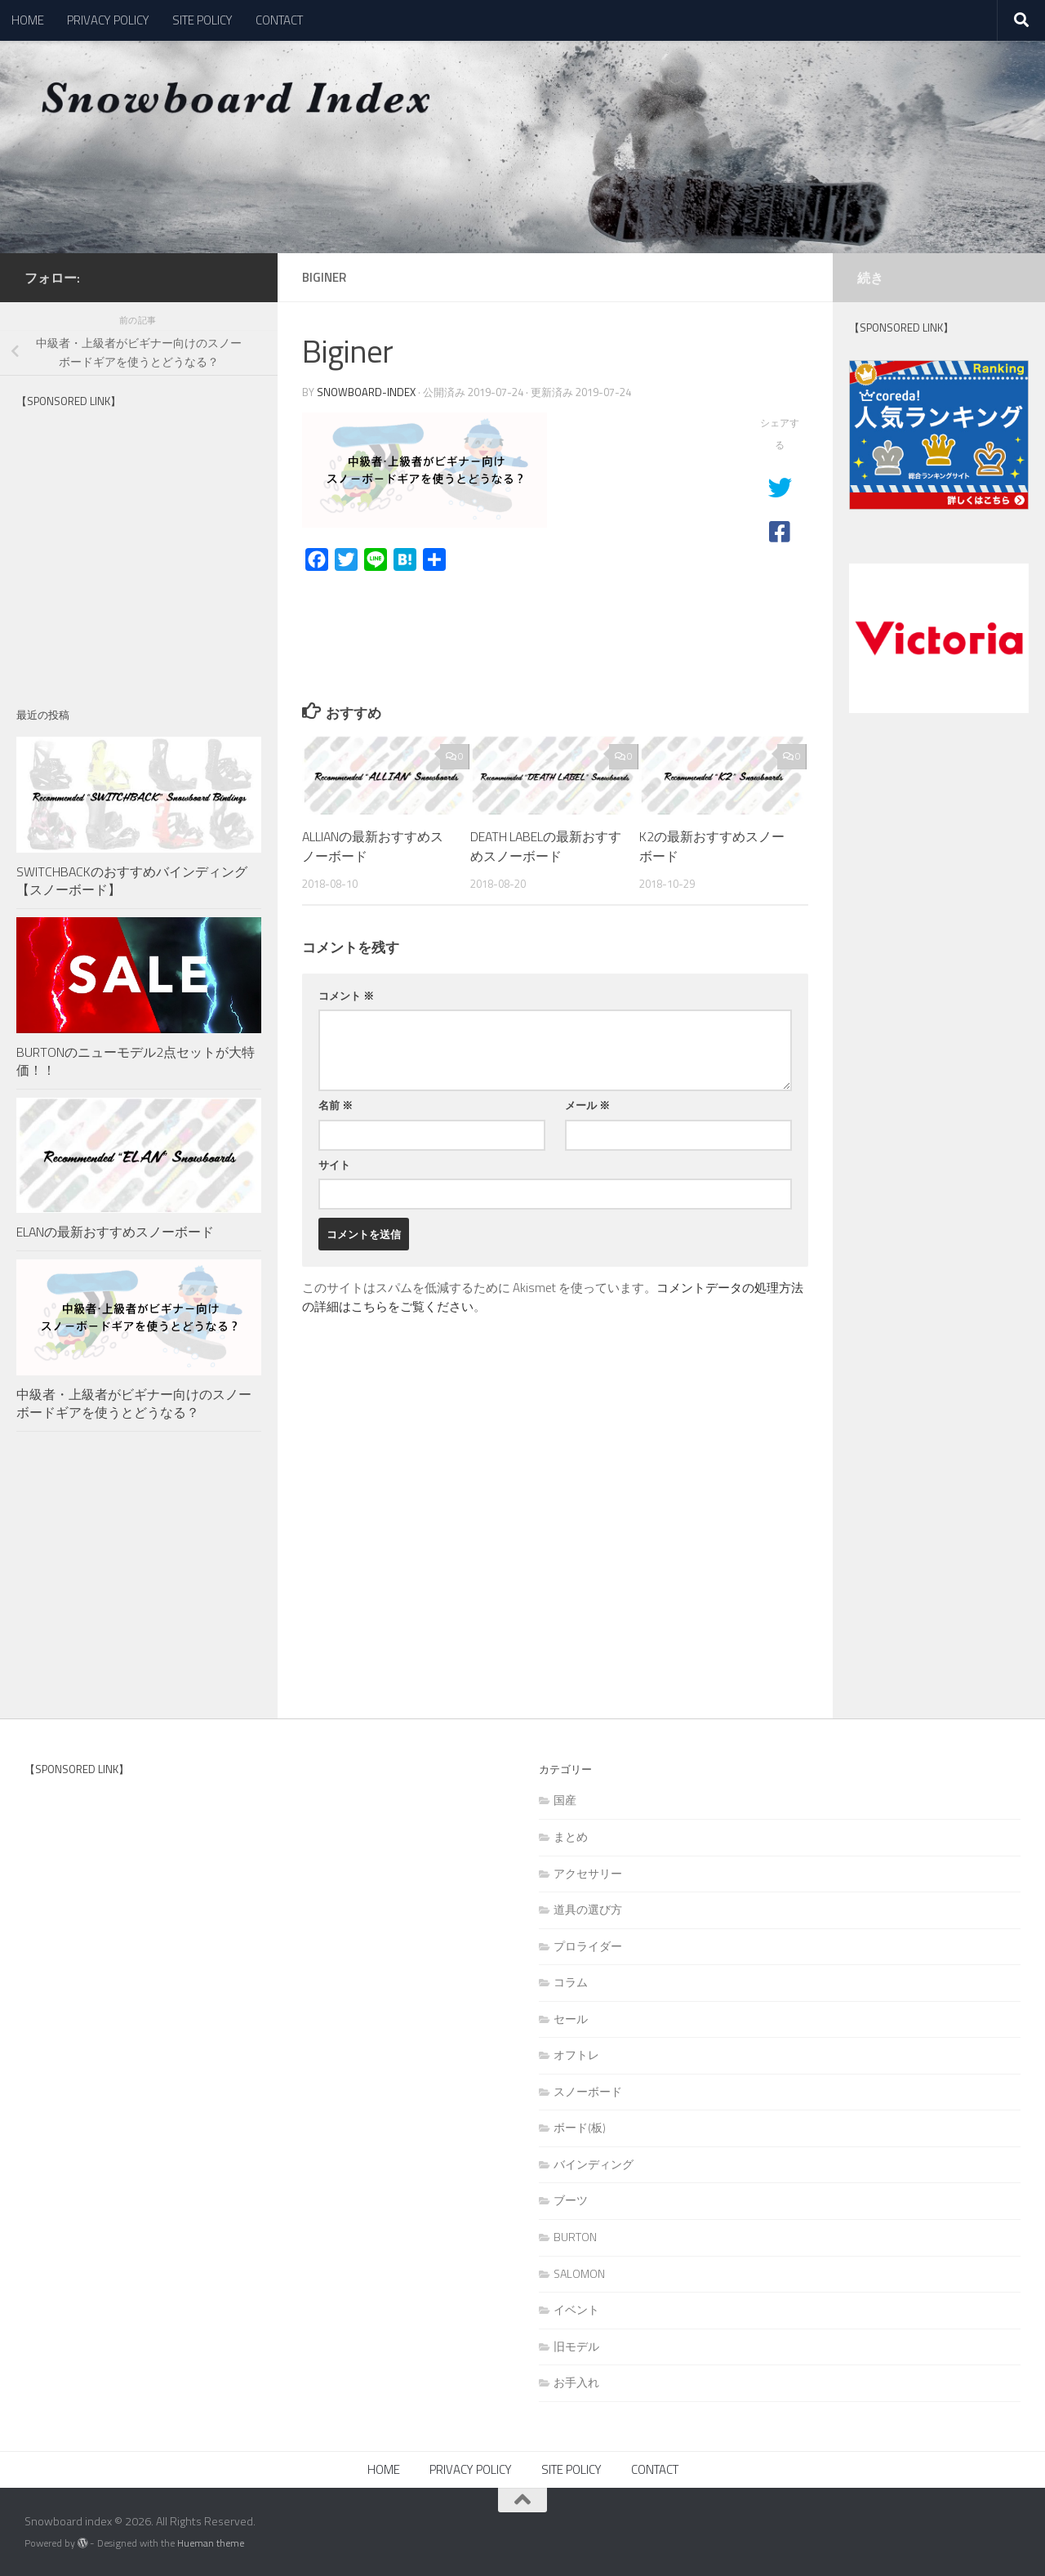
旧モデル (576, 2346)
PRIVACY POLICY (108, 20)
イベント (576, 2309)
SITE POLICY (202, 20)
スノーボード (588, 2091)
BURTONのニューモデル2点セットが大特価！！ (135, 1061)
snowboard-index (366, 392)
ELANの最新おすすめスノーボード (115, 1231)
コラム (571, 1981)
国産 (565, 1799)
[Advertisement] (138, 554)
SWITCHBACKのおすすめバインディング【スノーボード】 (131, 880)
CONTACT (279, 20)
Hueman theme (210, 2543)
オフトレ (576, 2054)
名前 (335, 1105)
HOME (27, 20)
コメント (346, 995)
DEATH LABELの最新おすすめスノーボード (539, 846)
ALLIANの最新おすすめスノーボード (372, 846)
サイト (334, 1165)
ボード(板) (580, 2127)
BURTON (575, 2236)
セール (571, 2018)
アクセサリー (588, 1873)
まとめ (571, 1836)
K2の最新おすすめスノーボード (712, 846)
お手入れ (576, 2382)
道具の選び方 (588, 1909)
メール (587, 1105)
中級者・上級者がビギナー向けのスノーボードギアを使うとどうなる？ (133, 1403)
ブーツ (571, 2199)
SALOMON (579, 2273)
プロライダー (588, 1945)
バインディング (594, 2164)
